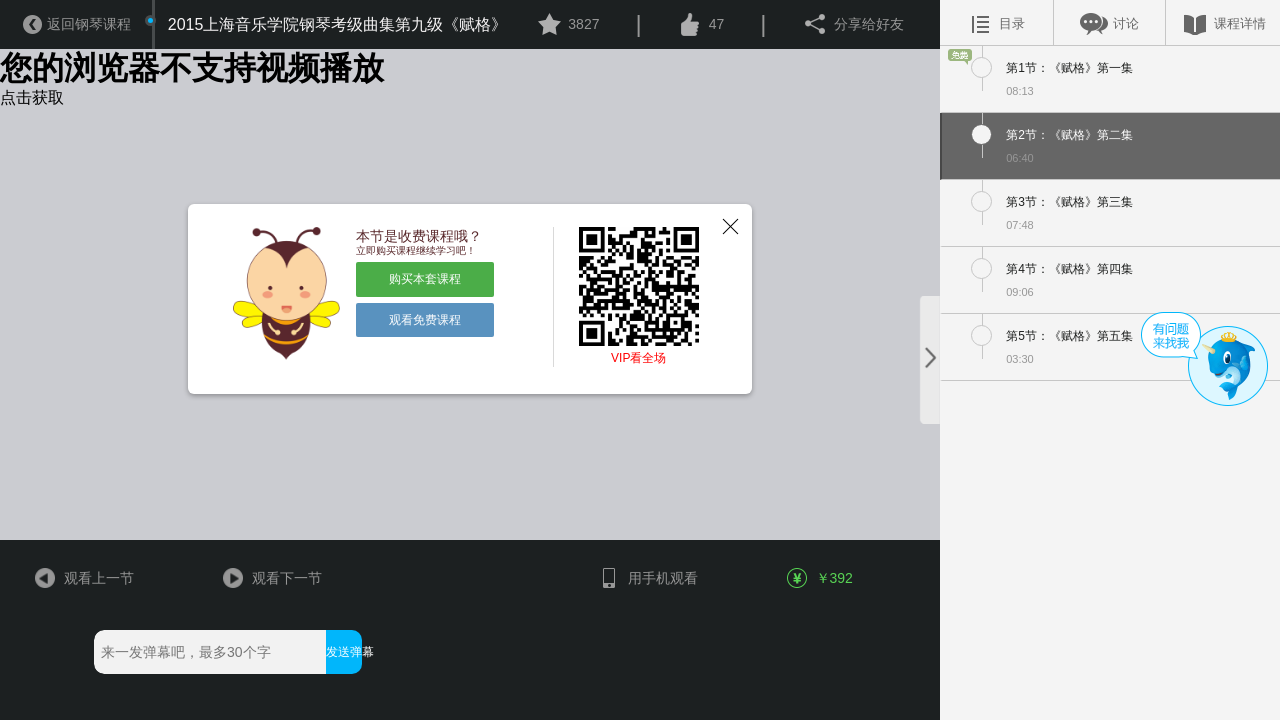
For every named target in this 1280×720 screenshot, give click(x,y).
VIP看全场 (638, 358)
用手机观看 (647, 578)
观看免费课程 (425, 320)
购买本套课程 (425, 279)
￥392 (821, 578)
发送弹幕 (343, 652)
